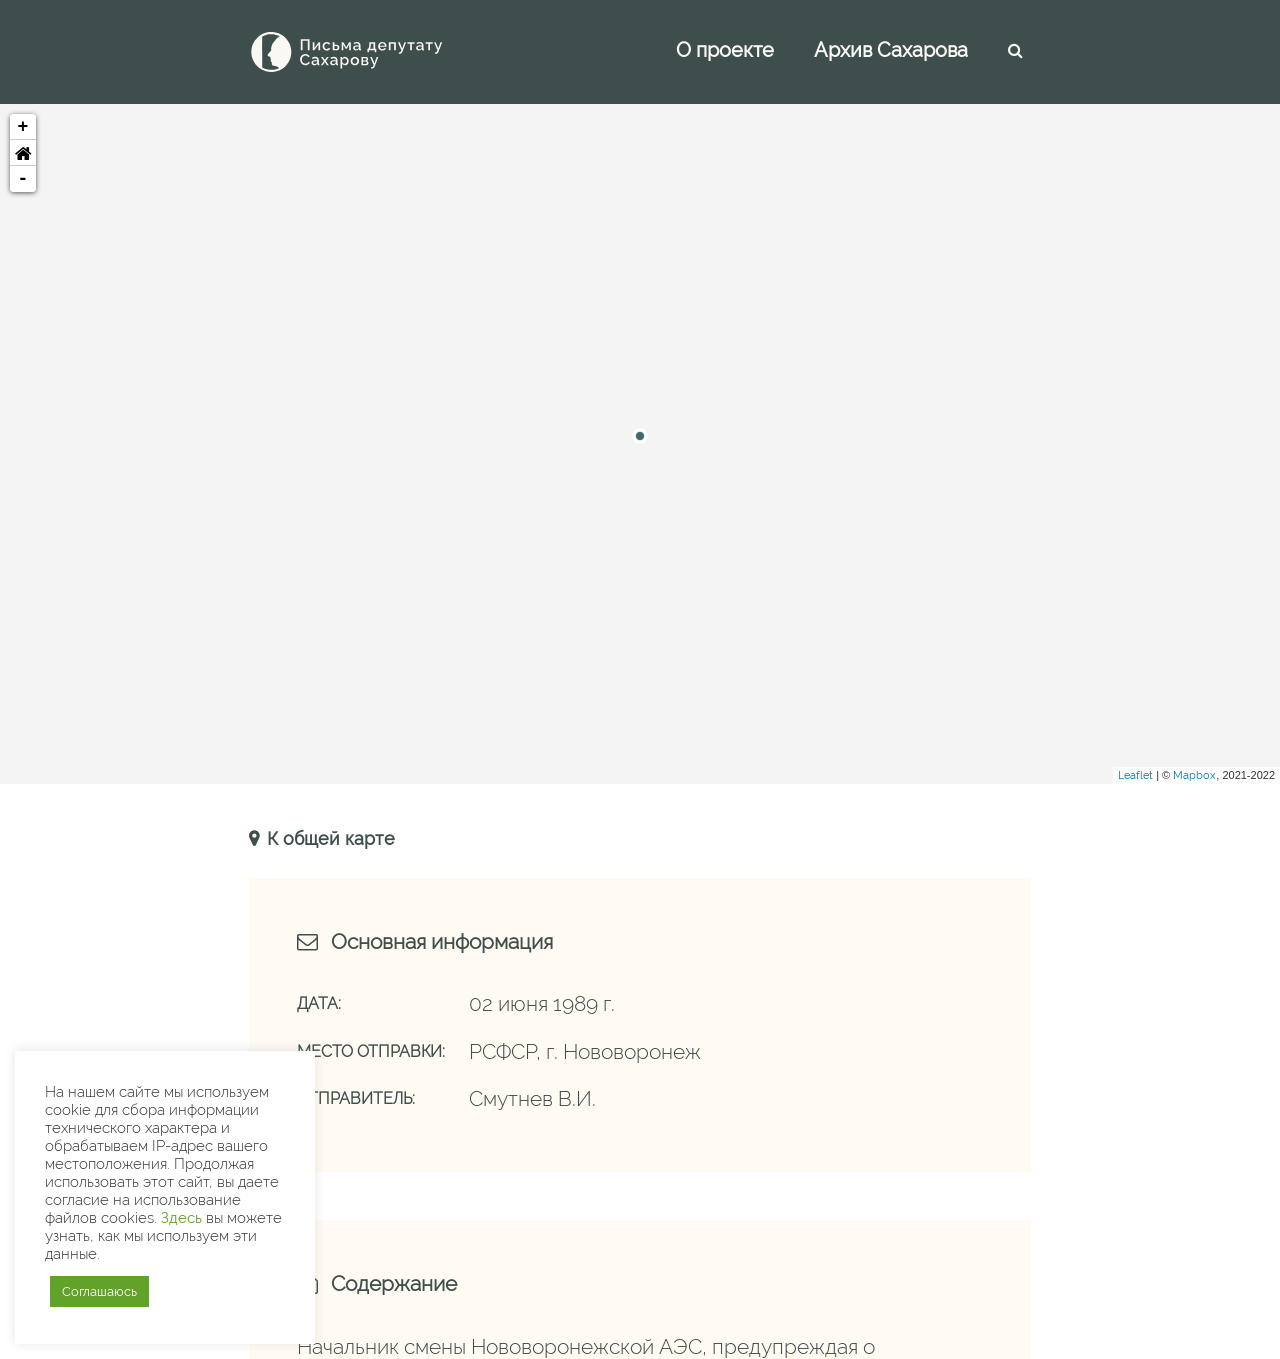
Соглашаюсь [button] (99, 1291)
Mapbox (1194, 775)
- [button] (23, 179)
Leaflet (1135, 775)
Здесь (181, 1217)
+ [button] (23, 127)
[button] (23, 153)
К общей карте (328, 838)
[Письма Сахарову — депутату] (374, 52)
